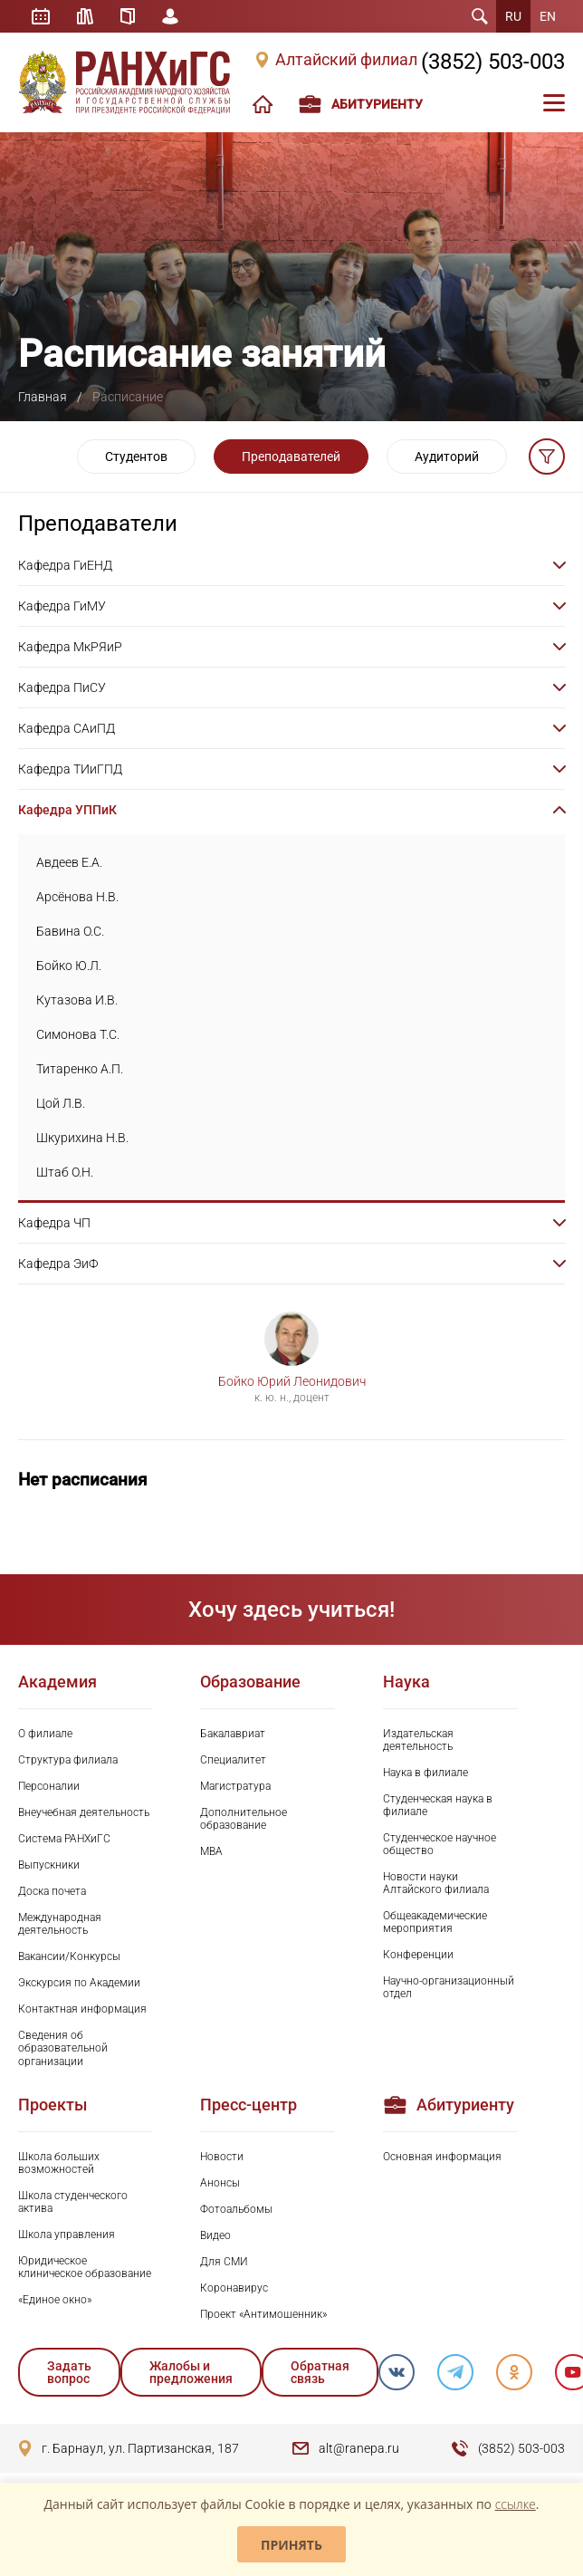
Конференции (418, 1954)
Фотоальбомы (236, 2209)
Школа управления (66, 2234)
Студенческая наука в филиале (437, 1805)
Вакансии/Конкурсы (69, 1956)
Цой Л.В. (60, 1103)
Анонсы (220, 2183)
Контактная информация (82, 2009)
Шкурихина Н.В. (82, 1137)
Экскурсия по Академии (79, 1982)
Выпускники (49, 1865)
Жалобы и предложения (191, 2372)
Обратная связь (320, 2372)
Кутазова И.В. (77, 1000)
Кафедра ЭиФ (58, 1263)
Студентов (136, 456)
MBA (211, 1851)
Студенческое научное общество (439, 1844)
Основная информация (442, 2156)
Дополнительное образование (243, 1818)
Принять (291, 2544)
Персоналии (49, 1786)
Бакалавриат (232, 1733)
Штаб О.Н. (64, 1172)
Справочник (127, 16)
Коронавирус (234, 2288)
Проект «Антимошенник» (263, 2314)
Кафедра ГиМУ (62, 606)
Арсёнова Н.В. (77, 896)
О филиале (45, 1733)
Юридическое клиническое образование (84, 2267)
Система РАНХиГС (64, 1838)
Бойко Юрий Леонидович (292, 1381)
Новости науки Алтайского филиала (436, 1883)
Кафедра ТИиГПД (70, 769)
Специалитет (233, 1760)
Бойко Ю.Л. (68, 965)
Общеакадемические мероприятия (435, 1922)
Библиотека (85, 16)
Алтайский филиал (346, 60)
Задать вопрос (69, 2372)
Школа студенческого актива (73, 2202)
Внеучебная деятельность (83, 1812)
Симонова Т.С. (77, 1034)
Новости (222, 2156)
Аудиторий (447, 456)
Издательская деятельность (418, 1740)
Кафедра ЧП (54, 1223)
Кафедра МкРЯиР (70, 646)
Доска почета (52, 1891)
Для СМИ (224, 2261)
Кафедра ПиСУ (62, 687)
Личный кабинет (170, 16)
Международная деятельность (59, 1924)
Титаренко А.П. (79, 1069)
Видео (215, 2235)
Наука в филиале (425, 1772)
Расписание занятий (40, 16)
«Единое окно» (54, 2299)
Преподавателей (291, 456)
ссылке (515, 2504)
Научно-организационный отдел (448, 1987)
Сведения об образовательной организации (63, 2048)
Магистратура (235, 1786)
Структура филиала (68, 1760)
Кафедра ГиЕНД (65, 565)
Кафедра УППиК (67, 810)
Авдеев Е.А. (69, 862)
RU (513, 16)
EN (548, 16)
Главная (42, 396)
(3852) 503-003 (493, 61)
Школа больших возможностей (59, 2163)
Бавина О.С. (70, 931)
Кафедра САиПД (66, 728)
